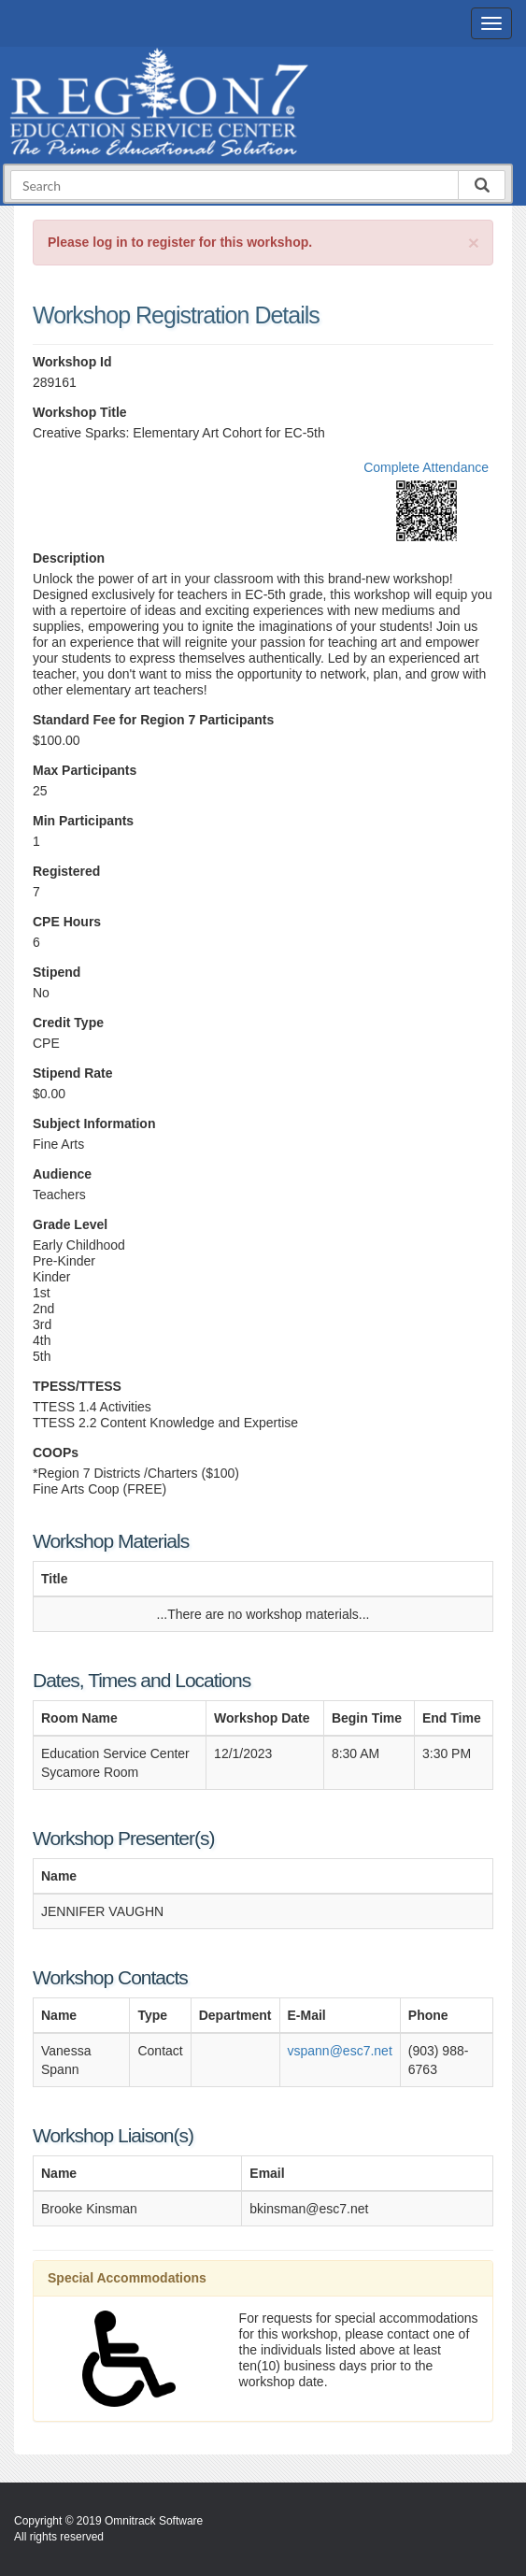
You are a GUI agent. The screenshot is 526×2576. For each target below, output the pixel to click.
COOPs (55, 1452)
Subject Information (94, 1123)
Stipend (56, 972)
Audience (62, 1173)
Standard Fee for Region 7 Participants (153, 719)
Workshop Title (80, 412)
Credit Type (68, 1022)
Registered (66, 871)
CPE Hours (67, 921)
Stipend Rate (73, 1073)
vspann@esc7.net (340, 2050)
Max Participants (84, 770)
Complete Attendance (426, 467)
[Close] (473, 242)
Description (69, 558)
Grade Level (70, 1224)
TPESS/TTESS (77, 1386)
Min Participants (83, 820)
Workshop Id (72, 361)
